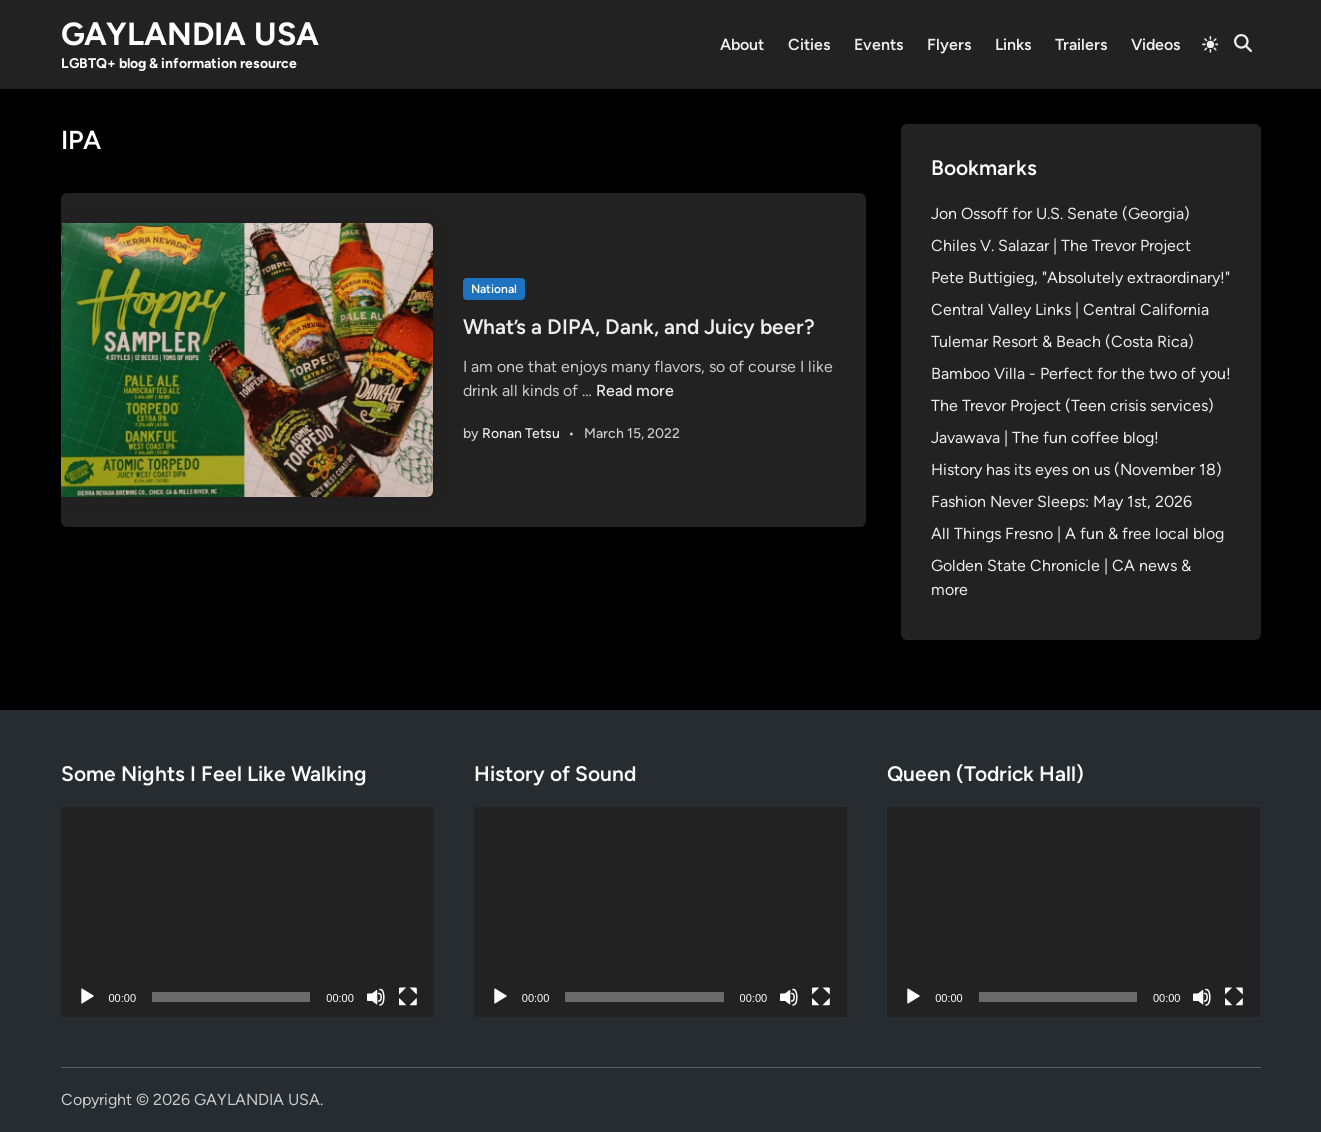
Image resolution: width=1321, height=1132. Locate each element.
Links (1013, 44)
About (742, 44)
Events (878, 44)
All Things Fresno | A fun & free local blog (1077, 533)
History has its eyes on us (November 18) (1076, 469)
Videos (1155, 44)
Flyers (949, 44)
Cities (809, 44)
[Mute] (376, 997)
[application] (247, 912)
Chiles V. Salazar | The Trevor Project (1061, 245)
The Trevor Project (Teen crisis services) (1072, 405)
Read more (635, 390)
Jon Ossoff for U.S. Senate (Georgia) (1060, 213)
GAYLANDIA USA (190, 34)
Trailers (1081, 44)
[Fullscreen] (408, 997)
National (494, 289)
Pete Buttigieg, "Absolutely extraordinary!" (1080, 277)
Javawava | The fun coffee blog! (1045, 437)
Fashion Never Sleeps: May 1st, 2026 (1061, 501)
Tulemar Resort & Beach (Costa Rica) (1062, 341)
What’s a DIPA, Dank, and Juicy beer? (639, 326)
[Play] (87, 997)
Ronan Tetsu (521, 433)
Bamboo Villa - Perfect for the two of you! (1081, 373)
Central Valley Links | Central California (1070, 309)
